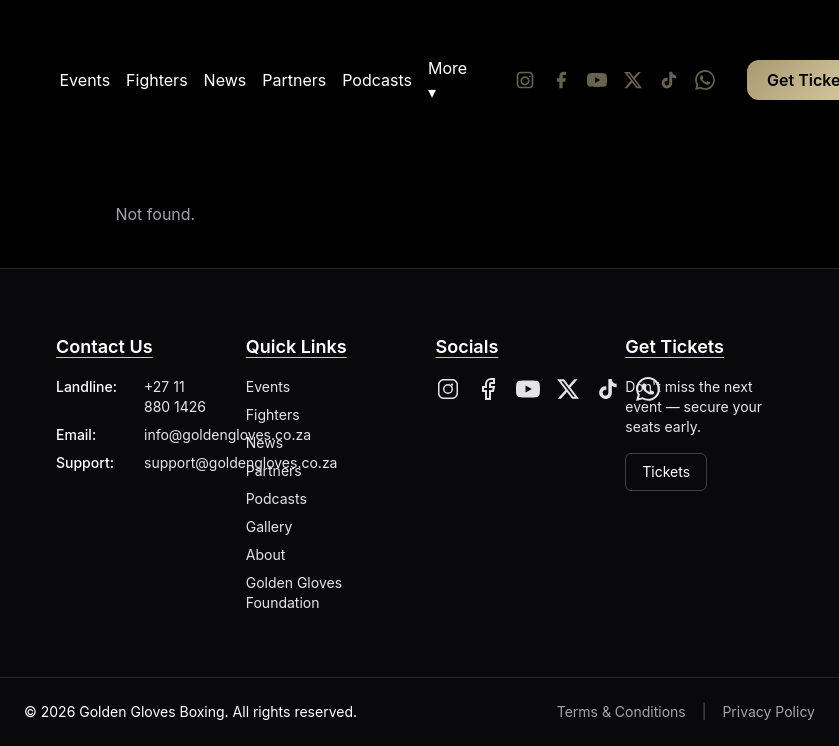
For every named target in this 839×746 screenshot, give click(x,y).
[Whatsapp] (705, 80)
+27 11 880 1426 (175, 396)
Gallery (269, 526)
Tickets (666, 471)
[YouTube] (597, 80)
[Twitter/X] (633, 80)
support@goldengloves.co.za (240, 462)
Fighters (156, 80)
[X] (568, 389)
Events (85, 80)
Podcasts (377, 80)
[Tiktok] (669, 80)
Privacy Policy (768, 711)
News (225, 80)
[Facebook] (561, 80)
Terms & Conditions (621, 711)
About (265, 554)
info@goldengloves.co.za (227, 434)
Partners (294, 80)
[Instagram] (525, 80)
